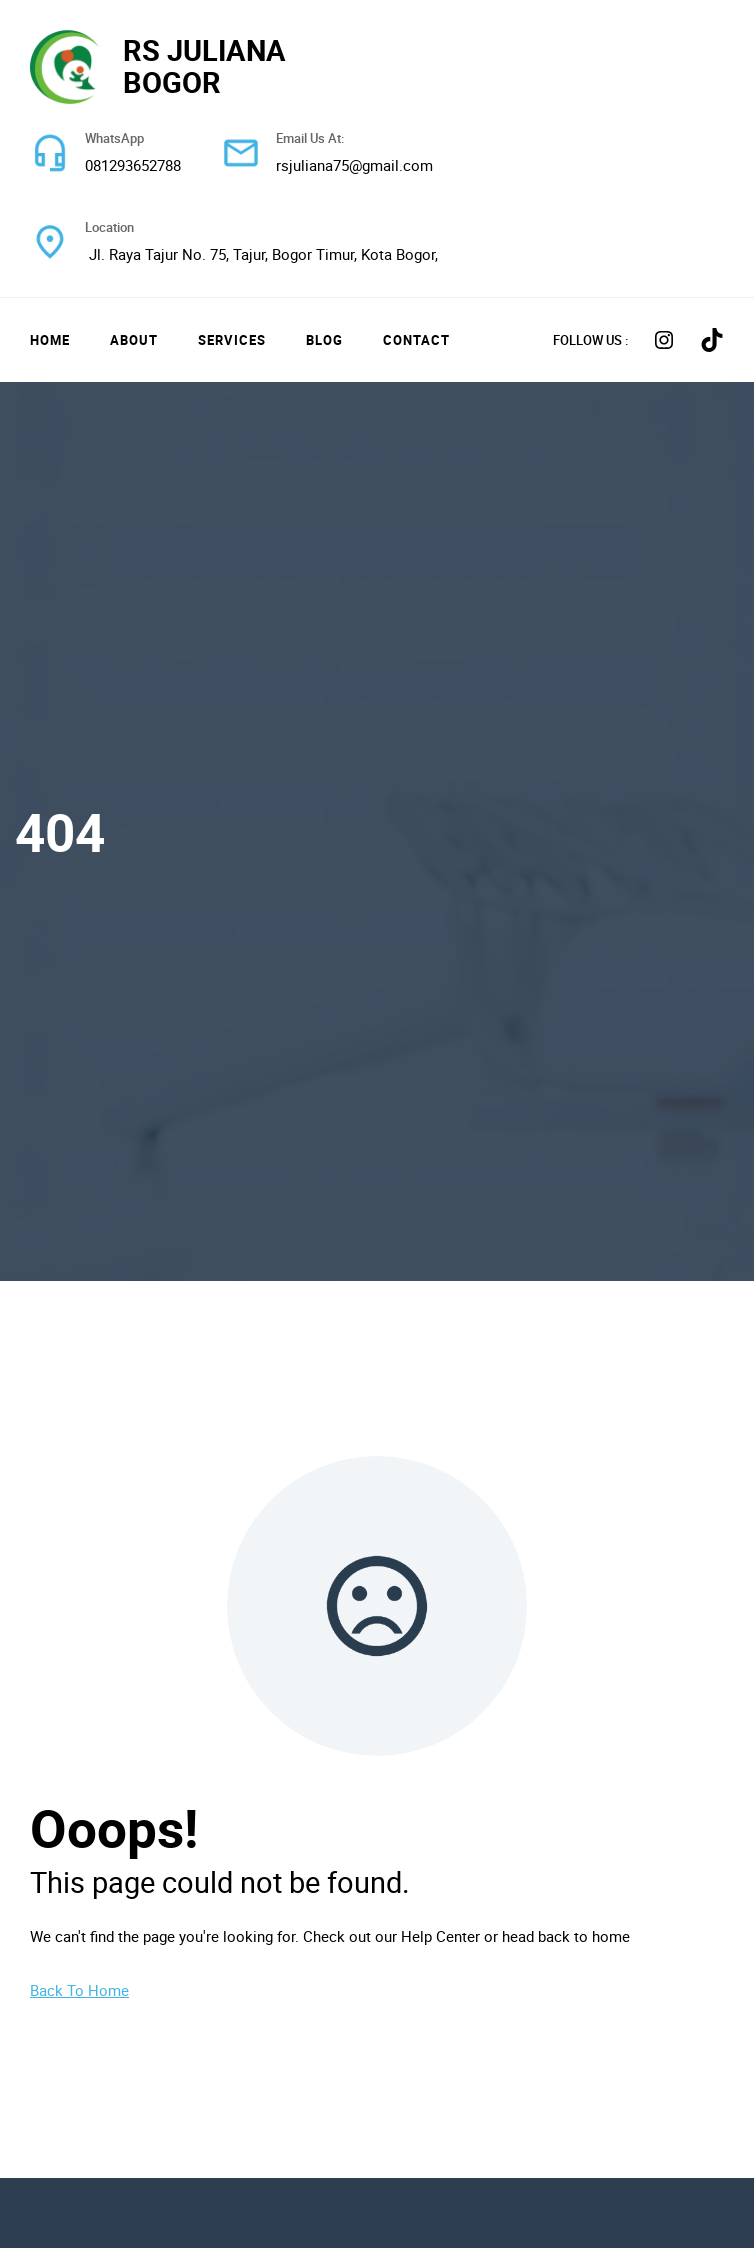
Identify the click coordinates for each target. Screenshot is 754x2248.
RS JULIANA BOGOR (204, 66)
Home (50, 340)
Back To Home (79, 1990)
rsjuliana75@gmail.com (354, 165)
